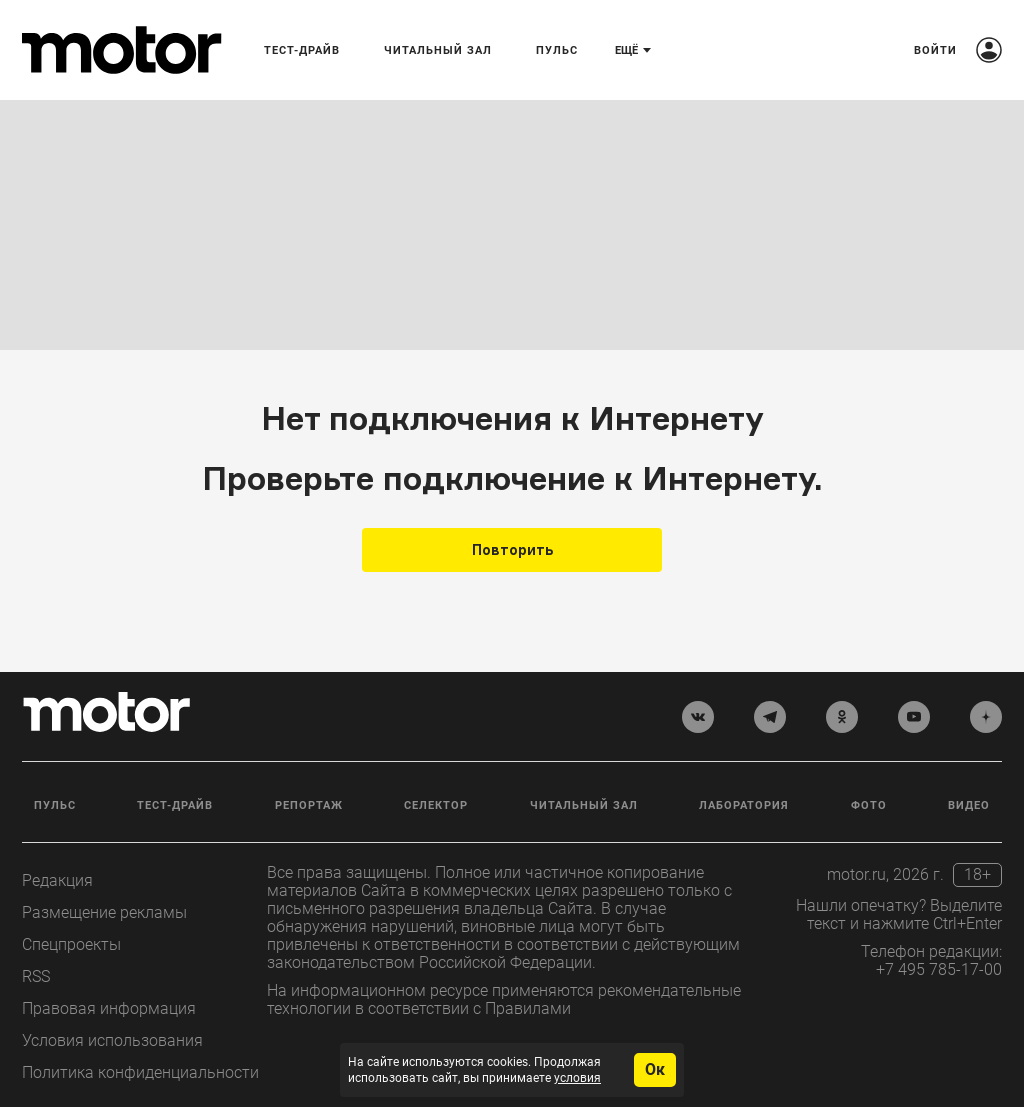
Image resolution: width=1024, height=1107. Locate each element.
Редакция (57, 880)
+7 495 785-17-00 (939, 969)
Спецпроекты (71, 944)
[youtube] (914, 717)
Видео (969, 805)
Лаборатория (744, 805)
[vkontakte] (698, 717)
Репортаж (309, 805)
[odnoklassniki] (842, 717)
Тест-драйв (175, 805)
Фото (869, 805)
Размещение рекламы (104, 912)
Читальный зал (584, 805)
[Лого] (122, 50)
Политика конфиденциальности (140, 1072)
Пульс (55, 805)
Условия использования (112, 1040)
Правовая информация (109, 1008)
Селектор (436, 805)
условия (577, 1078)
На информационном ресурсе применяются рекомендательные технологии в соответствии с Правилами (504, 999)
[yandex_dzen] (986, 717)
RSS (36, 976)
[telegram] (770, 717)
